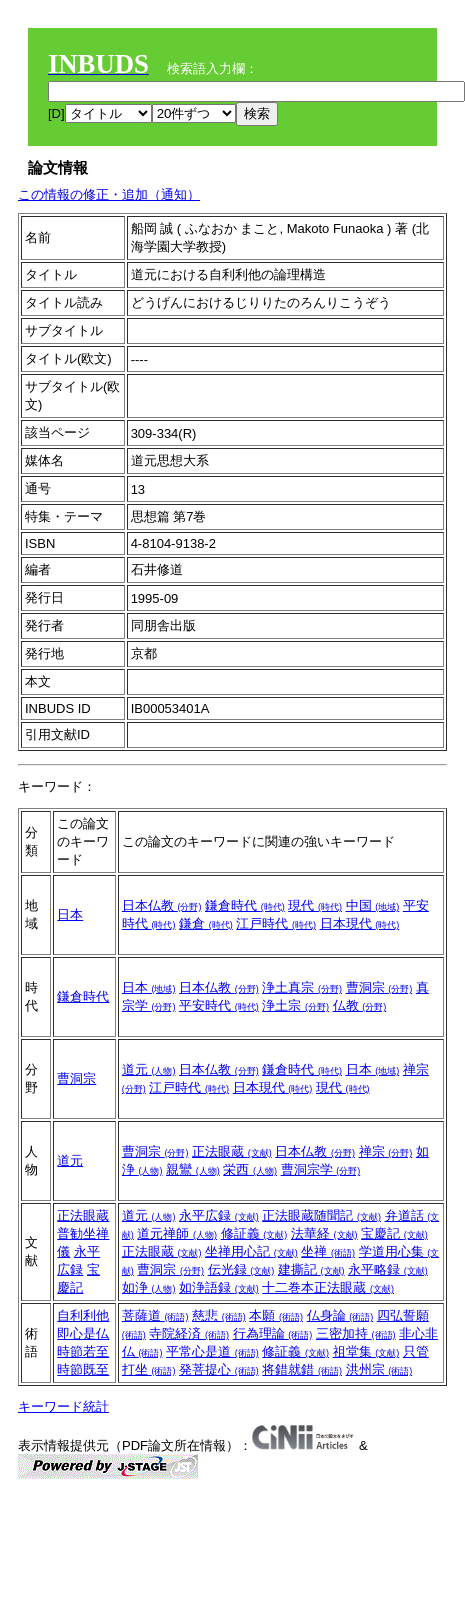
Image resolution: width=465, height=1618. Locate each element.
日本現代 (360, 923)
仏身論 (340, 1315)
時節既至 (83, 1369)
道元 (149, 1069)
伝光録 (241, 1269)
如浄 (149, 1287)
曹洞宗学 (321, 1169)
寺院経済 (189, 1333)
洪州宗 (379, 1369)
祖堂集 (366, 1351)
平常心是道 (212, 1351)
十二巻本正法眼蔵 (328, 1287)
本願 (276, 1315)
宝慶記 (394, 1233)
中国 (373, 905)
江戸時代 (276, 923)
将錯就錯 (302, 1369)
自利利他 (83, 1315)
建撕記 (311, 1269)
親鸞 (193, 1169)
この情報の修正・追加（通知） (109, 194)
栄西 (250, 1169)
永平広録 (219, 1215)
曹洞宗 (379, 987)
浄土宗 (295, 1005)
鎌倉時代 (245, 905)
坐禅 (328, 1251)
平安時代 (219, 1005)
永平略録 (388, 1269)
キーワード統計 (63, 1406)
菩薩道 (155, 1315)
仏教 (360, 1005)
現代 (315, 905)
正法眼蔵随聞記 (321, 1215)
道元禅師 (177, 1233)
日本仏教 (162, 905)
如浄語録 (219, 1287)
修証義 (254, 1233)
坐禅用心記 (251, 1251)
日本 (70, 914)
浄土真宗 (302, 987)
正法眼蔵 (232, 1151)
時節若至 (83, 1351)
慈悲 (219, 1315)
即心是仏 (83, 1333)
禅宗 (386, 1151)
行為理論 (273, 1333)
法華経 (324, 1233)
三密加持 (356, 1333)
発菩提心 (219, 1369)
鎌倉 (206, 923)
